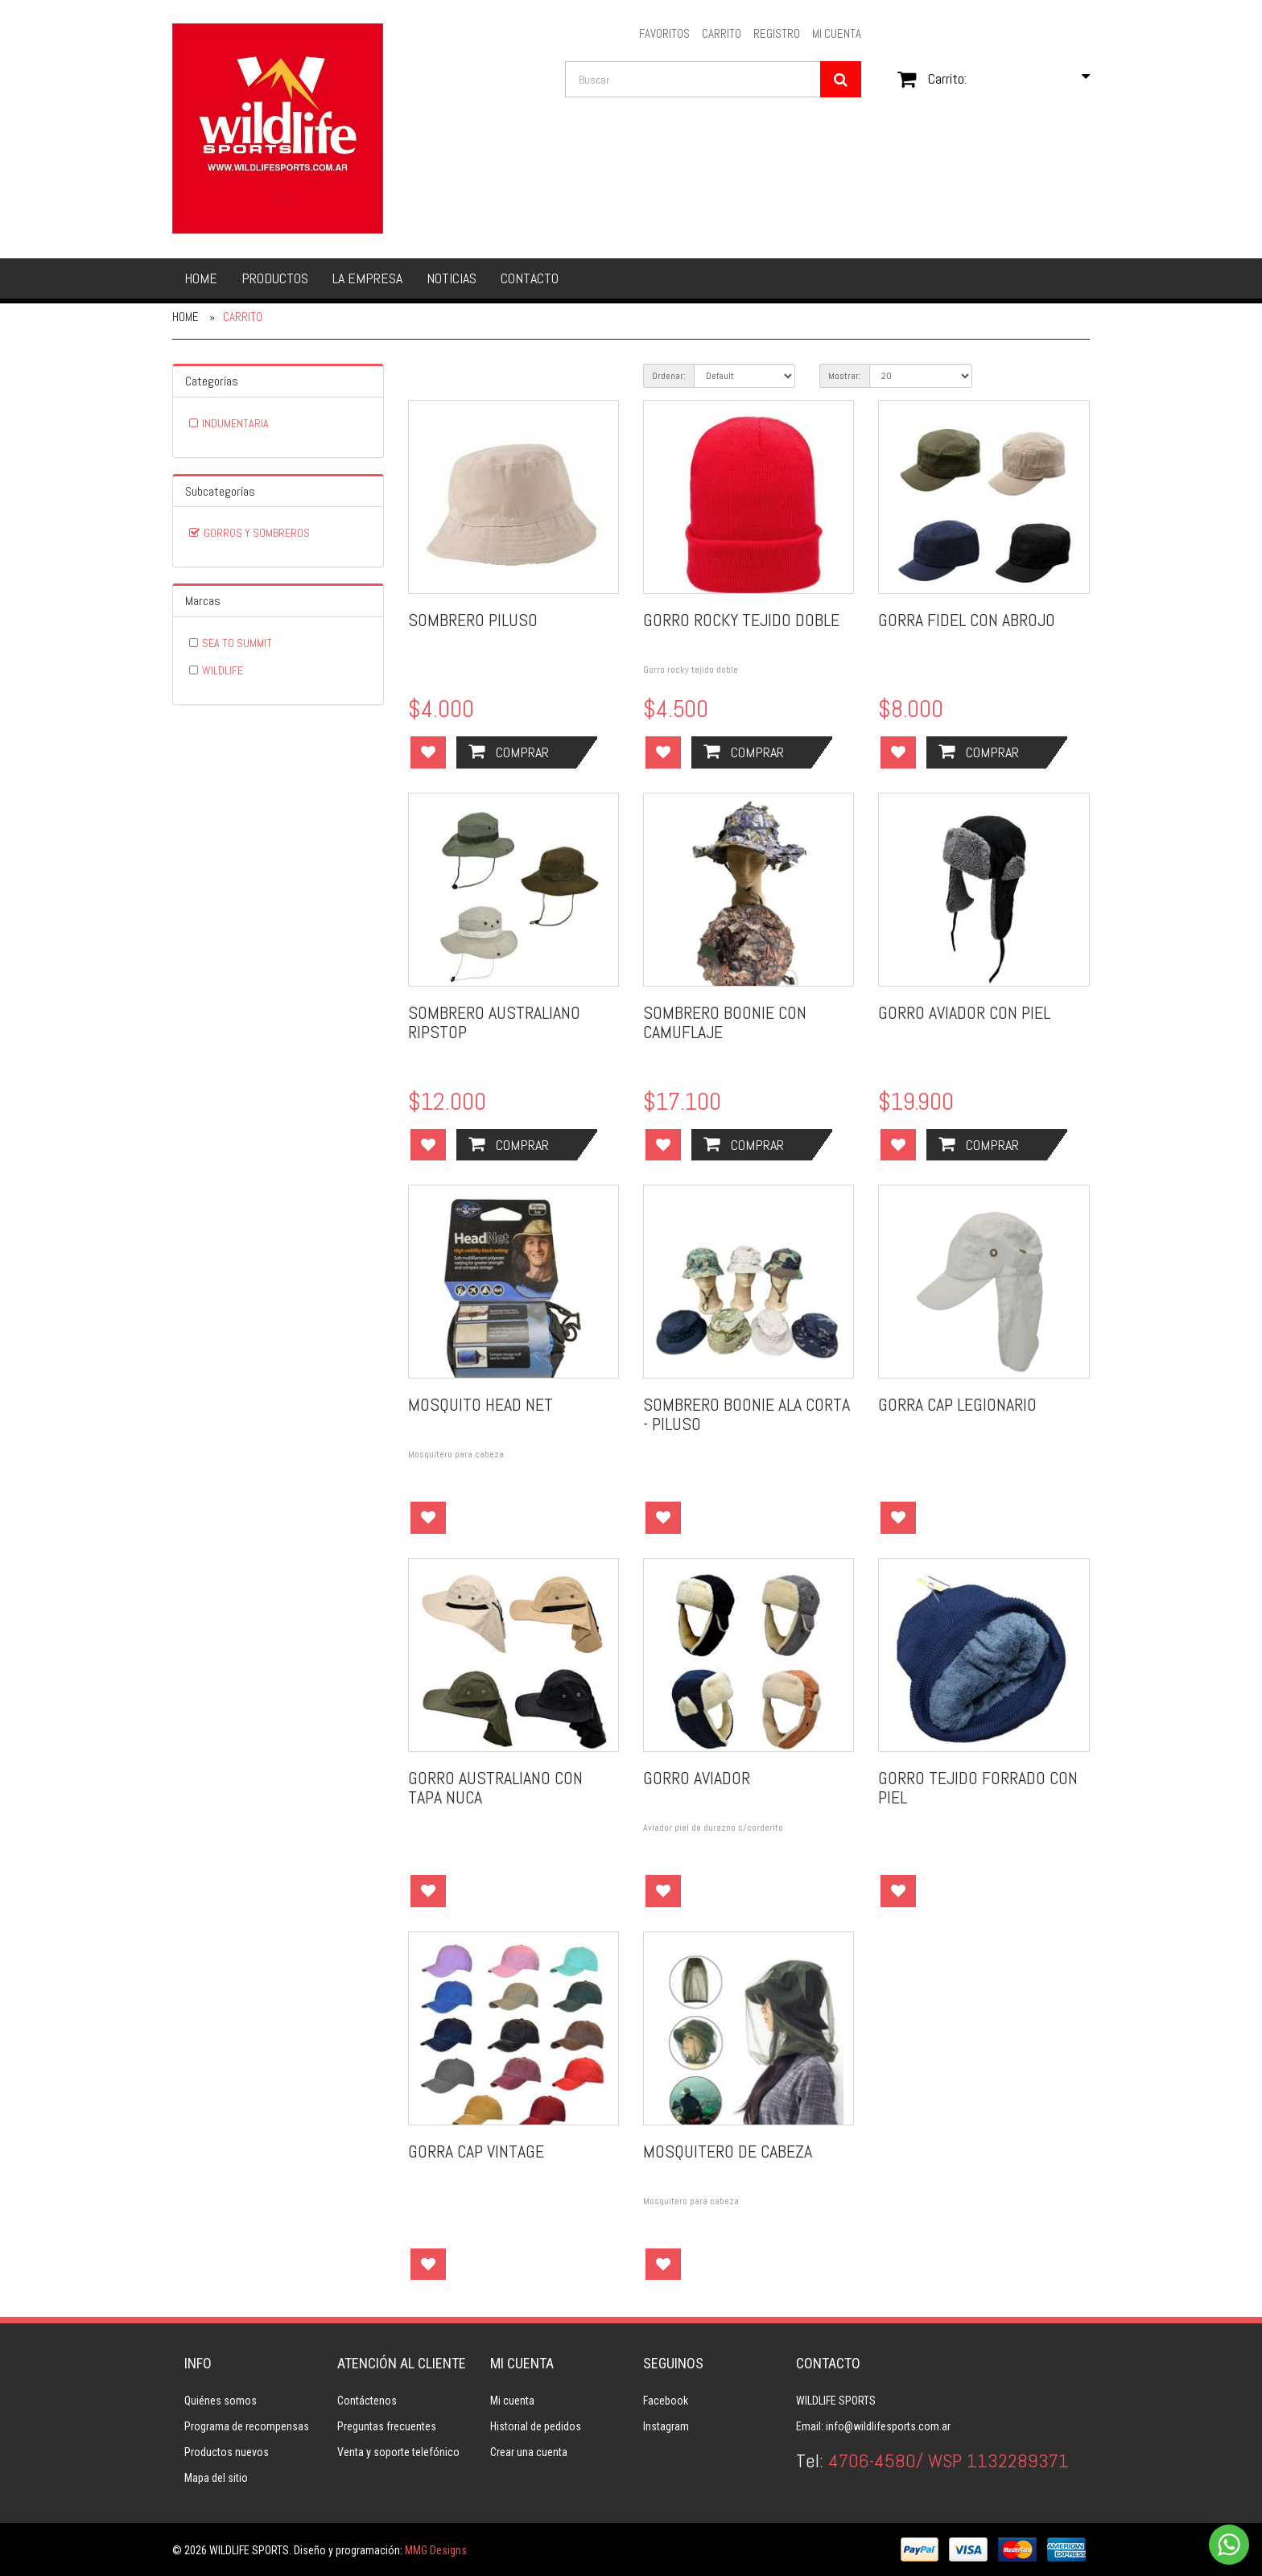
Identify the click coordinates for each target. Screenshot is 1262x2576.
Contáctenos (367, 2400)
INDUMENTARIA (235, 423)
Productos (274, 278)
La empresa (367, 278)
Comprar (508, 751)
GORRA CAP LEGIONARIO (957, 1404)
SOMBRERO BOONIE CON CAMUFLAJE (724, 1022)
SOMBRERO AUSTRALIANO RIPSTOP (494, 1022)
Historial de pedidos (535, 2426)
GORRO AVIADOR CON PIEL (964, 1012)
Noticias (451, 278)
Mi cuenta (512, 2400)
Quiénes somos (220, 2400)
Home (200, 278)
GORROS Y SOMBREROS (257, 533)
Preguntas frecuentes (386, 2426)
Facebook (665, 2400)
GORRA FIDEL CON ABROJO (966, 619)
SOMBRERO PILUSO (473, 619)
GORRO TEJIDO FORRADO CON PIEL (978, 1787)
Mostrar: (844, 375)
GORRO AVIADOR (696, 1777)
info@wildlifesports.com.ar (888, 2426)
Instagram (666, 2426)
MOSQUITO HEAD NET (480, 1404)
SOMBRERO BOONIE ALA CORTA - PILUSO (746, 1414)
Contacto (530, 278)
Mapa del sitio (216, 2477)
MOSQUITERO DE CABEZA (727, 2151)
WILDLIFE (222, 670)
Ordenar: (669, 375)
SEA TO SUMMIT (237, 643)
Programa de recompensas (246, 2426)
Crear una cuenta (528, 2452)
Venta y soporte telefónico (398, 2452)
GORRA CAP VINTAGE (476, 2151)
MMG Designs (436, 2550)
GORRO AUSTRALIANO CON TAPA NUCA (495, 1787)
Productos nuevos (226, 2452)
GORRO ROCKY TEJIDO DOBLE (741, 619)
